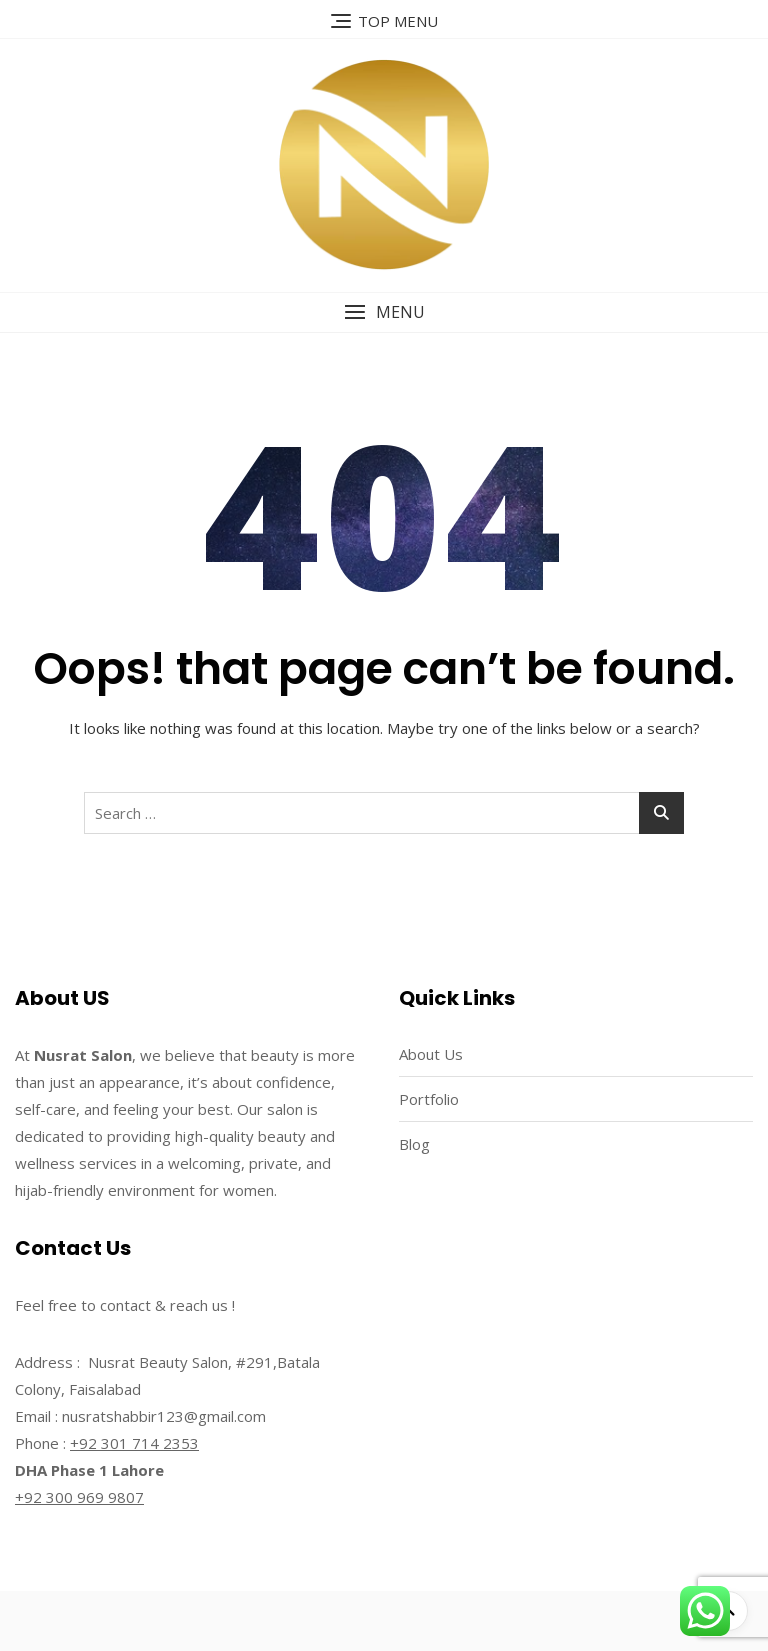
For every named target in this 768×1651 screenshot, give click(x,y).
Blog (414, 1144)
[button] (384, 312)
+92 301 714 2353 (134, 1443)
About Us (431, 1054)
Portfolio (429, 1099)
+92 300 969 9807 (79, 1497)
